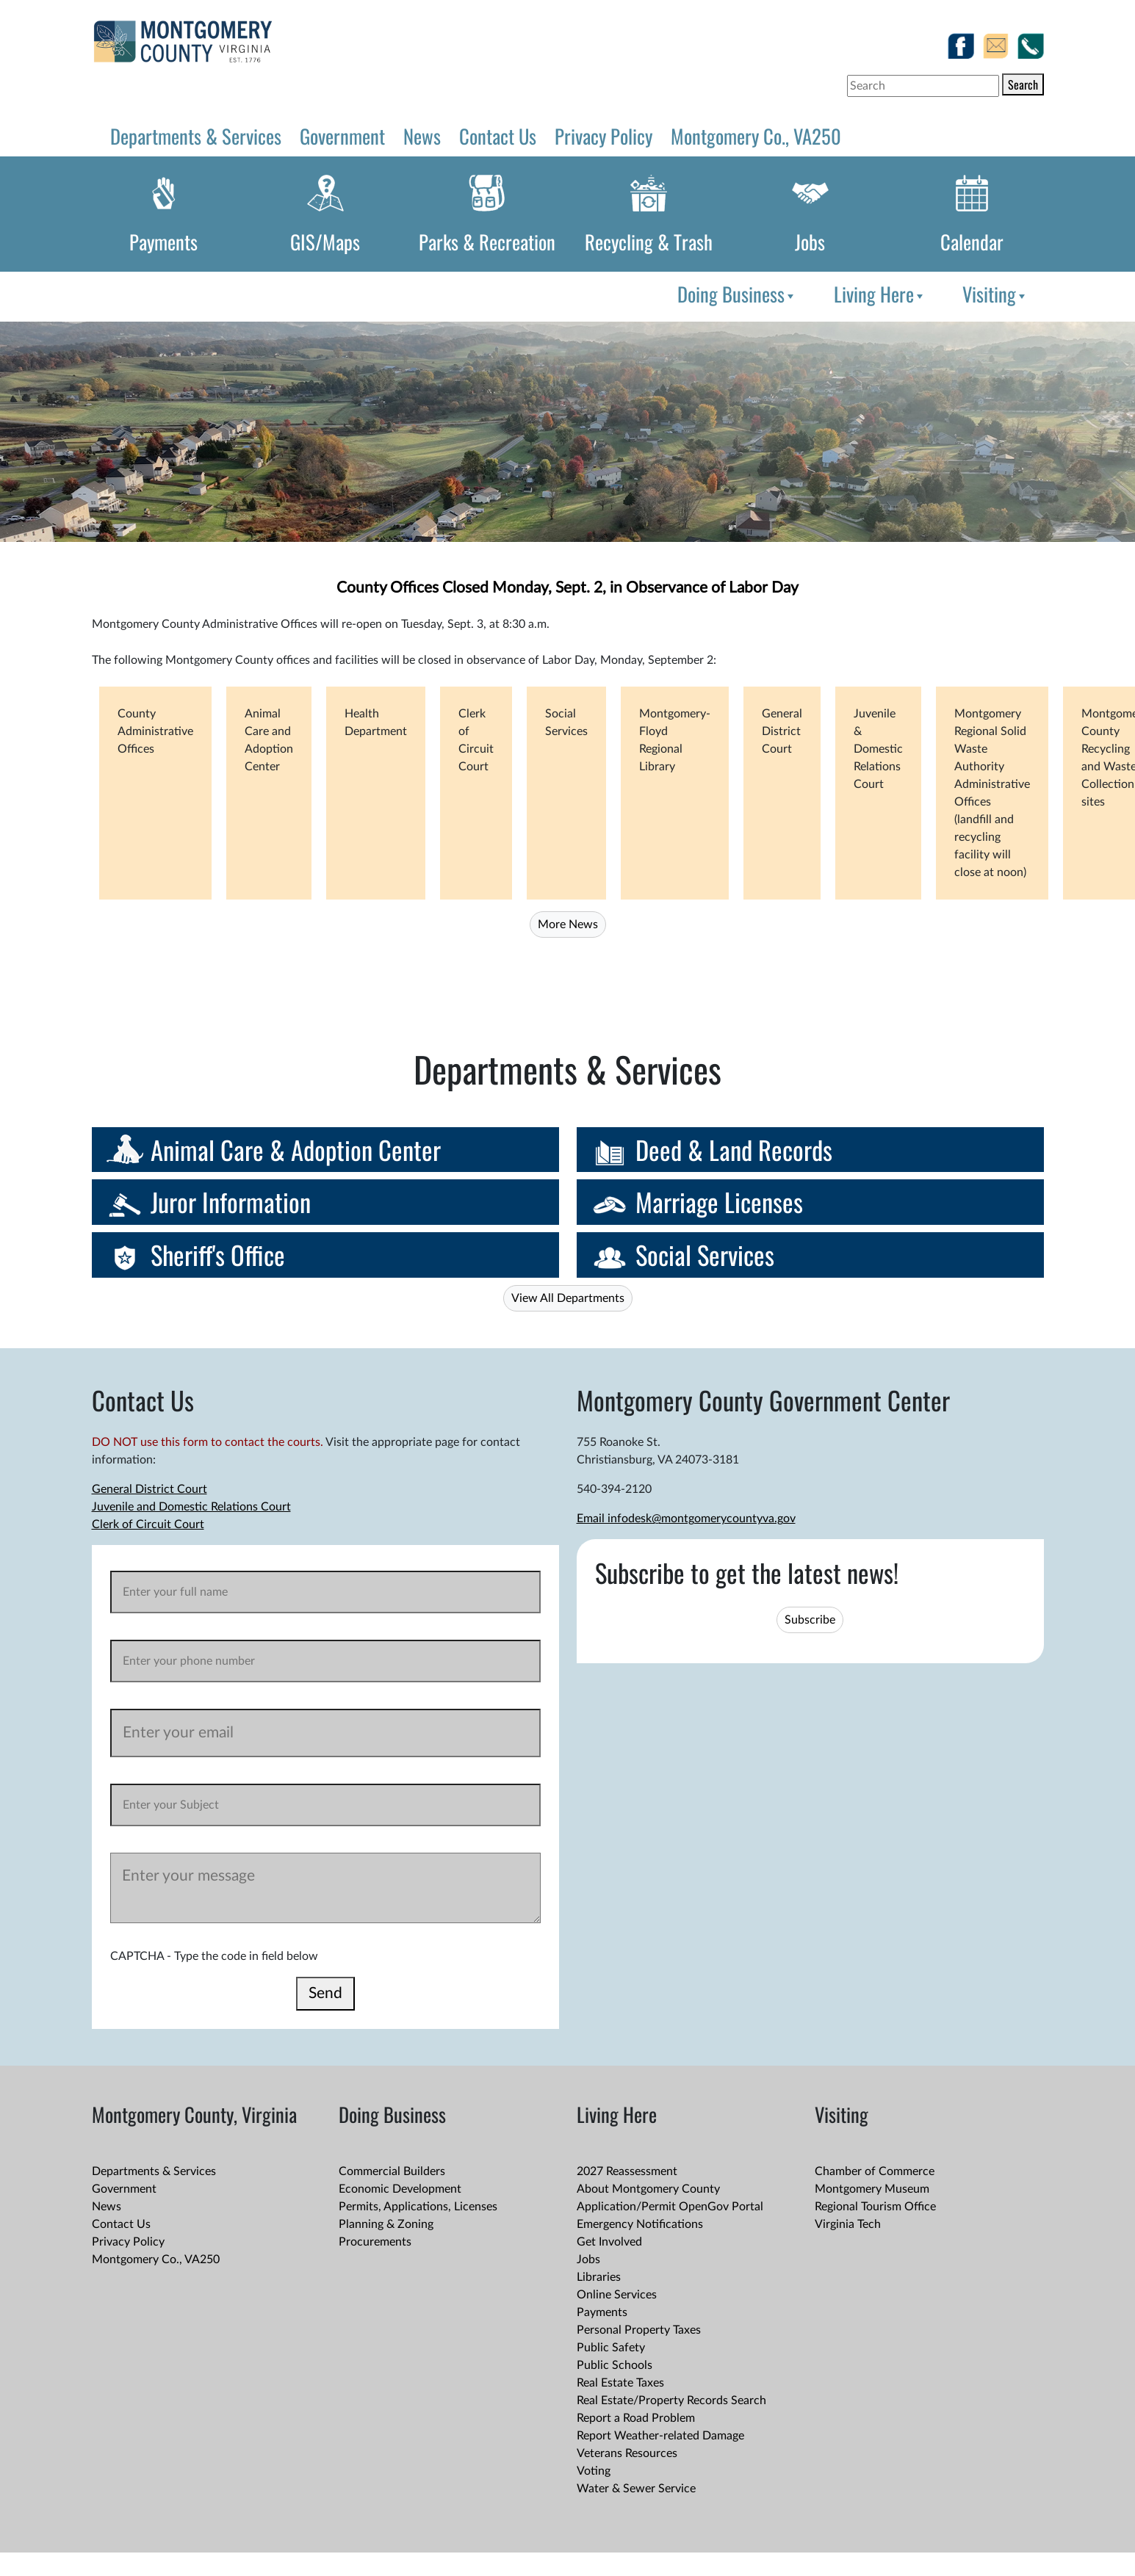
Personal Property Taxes (639, 2330)
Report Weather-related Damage (660, 2436)
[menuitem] (734, 294)
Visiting (995, 293)
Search (1023, 84)
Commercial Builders (392, 2171)
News (422, 136)
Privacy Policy (603, 136)
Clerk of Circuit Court (148, 1524)
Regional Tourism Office (875, 2207)
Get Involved (609, 2242)
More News (568, 924)
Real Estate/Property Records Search (671, 2400)
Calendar (972, 241)
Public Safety (611, 2348)
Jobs (810, 241)
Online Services (617, 2295)
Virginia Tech (848, 2224)
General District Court (149, 1489)
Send (325, 1993)
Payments (163, 241)
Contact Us (497, 136)
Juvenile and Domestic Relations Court (191, 1507)
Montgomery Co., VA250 (756, 136)
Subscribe (810, 1620)
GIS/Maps (325, 241)
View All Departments (567, 1298)
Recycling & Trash (649, 241)
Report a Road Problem (636, 2418)
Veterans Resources (627, 2453)
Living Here (880, 293)
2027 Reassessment (627, 2171)
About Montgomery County (648, 2189)
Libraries (599, 2277)
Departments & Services (195, 136)
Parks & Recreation (487, 241)
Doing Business (736, 293)
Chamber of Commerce (874, 2171)
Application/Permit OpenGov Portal (670, 2207)
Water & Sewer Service (636, 2488)
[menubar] (850, 294)
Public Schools (614, 2365)
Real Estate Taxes (620, 2383)
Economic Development (400, 2189)
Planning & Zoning (386, 2224)
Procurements (375, 2242)
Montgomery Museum (872, 2189)
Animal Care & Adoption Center (296, 1149)
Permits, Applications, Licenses (418, 2207)
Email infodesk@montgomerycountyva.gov (686, 1518)
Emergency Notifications (640, 2224)
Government (342, 136)
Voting (593, 2471)
